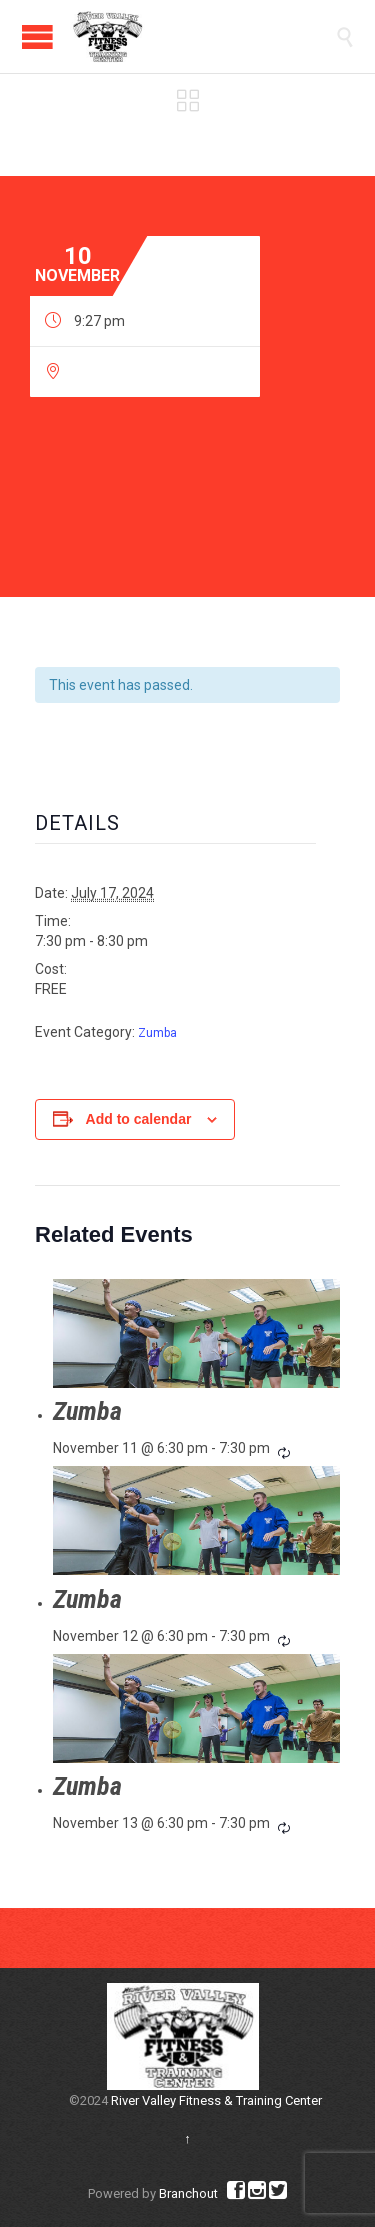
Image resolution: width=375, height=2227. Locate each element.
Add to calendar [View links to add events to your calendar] (139, 1119)
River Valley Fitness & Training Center (216, 2100)
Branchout (188, 2193)
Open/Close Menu (37, 36)
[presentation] (196, 1333)
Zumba (157, 1033)
